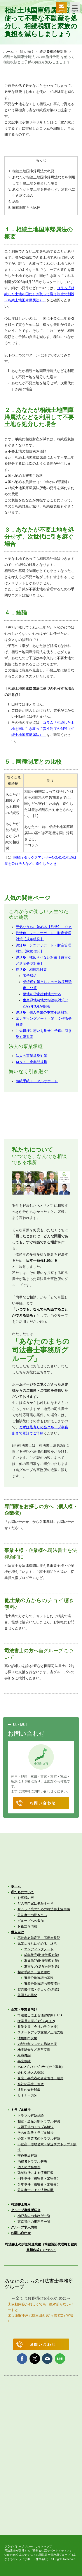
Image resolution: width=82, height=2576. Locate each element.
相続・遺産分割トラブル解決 (38, 2121)
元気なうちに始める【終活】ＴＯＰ (44, 927)
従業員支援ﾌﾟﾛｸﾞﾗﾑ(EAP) (36, 2021)
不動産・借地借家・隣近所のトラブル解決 (47, 2147)
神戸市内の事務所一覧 (33, 2216)
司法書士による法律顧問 (35, 2190)
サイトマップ (43, 2546)
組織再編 (24, 2055)
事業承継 (24, 2061)
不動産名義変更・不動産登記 (38, 1938)
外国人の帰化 (27, 1995)
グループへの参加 (30, 1920)
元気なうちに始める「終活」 (38, 1943)
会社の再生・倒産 (30, 2084)
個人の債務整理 (28, 2167)
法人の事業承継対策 (31, 1056)
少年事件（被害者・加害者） (38, 2184)
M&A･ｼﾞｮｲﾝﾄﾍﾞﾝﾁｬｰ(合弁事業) (40, 2067)
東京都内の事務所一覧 (33, 2221)
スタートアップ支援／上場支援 (40, 2032)
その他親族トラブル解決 (35, 2132)
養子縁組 (30, 976)
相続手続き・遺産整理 (33, 1972)
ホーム (8, 51)
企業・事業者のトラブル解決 (38, 2138)
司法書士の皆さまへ (32, 1915)
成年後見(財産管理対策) (41, 1955)
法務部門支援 (27, 2038)
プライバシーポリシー (18, 2546)
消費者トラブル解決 (32, 2161)
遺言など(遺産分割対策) (41, 1966)
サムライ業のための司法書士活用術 (43, 1909)
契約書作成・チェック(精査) (38, 1989)
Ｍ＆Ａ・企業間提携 (31, 1062)
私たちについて (22, 1892)
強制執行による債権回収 (35, 2173)
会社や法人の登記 (30, 2072)
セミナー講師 (27, 2095)
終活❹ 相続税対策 (31, 969)
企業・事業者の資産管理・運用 (40, 2078)
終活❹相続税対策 (53, 51)
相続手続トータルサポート (37, 1081)
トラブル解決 (21, 2110)
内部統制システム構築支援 (37, 2044)
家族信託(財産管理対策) (41, 1961)
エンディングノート (39, 1949)
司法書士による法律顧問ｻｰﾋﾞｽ (39, 2015)
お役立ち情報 (27, 1926)
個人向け (27, 51)
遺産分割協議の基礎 (39, 1978)
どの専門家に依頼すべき (35, 1903)
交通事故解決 (27, 2155)
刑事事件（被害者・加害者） (38, 2178)
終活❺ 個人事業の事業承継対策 (42, 1012)
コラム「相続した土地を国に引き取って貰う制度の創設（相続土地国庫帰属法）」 (39, 294)
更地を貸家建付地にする (42, 994)
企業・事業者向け (24, 2009)
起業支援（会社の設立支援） (38, 2026)
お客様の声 (25, 1898)
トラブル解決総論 (30, 2115)
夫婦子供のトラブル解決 (35, 2127)
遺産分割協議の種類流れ (42, 1983)
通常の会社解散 (28, 2089)
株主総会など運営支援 (33, 2049)
